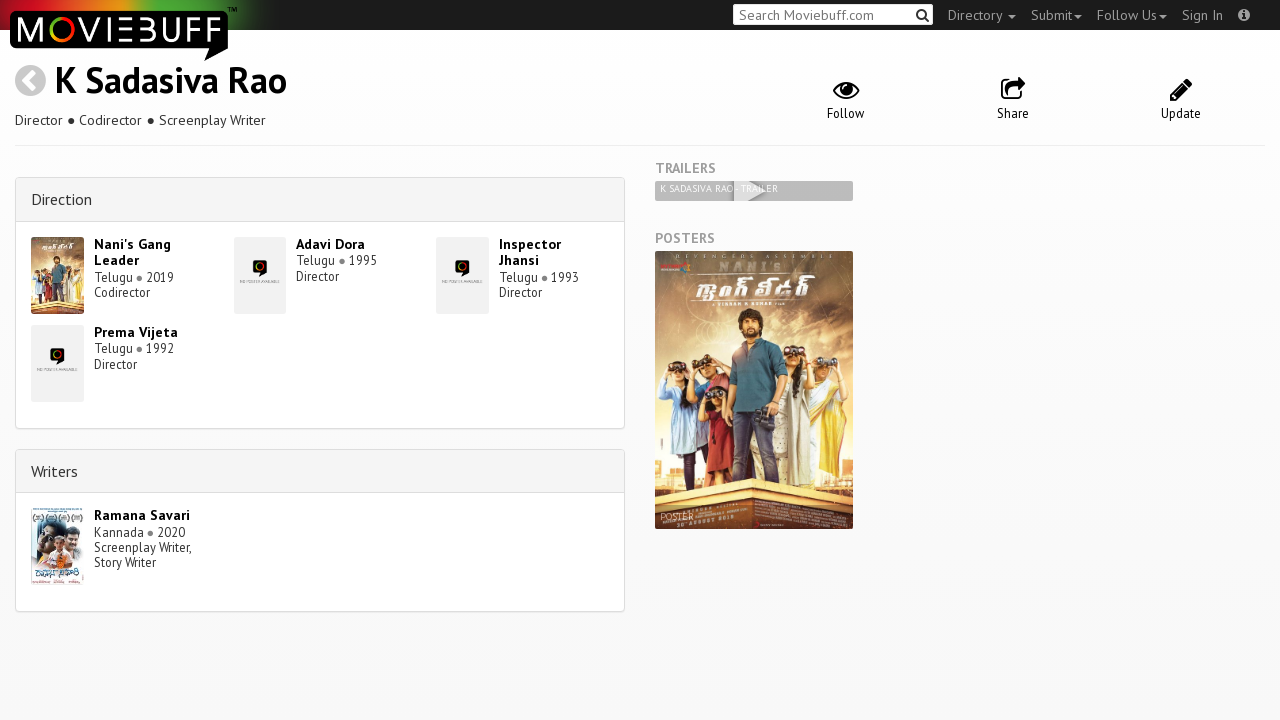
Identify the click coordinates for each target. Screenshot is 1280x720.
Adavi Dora (330, 244)
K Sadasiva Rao (171, 79)
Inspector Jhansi (530, 252)
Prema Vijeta (136, 332)
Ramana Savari (142, 515)
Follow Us (1132, 15)
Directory (982, 15)
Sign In (1202, 15)
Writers (54, 471)
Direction (61, 199)
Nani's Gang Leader (132, 252)
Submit (1056, 15)
